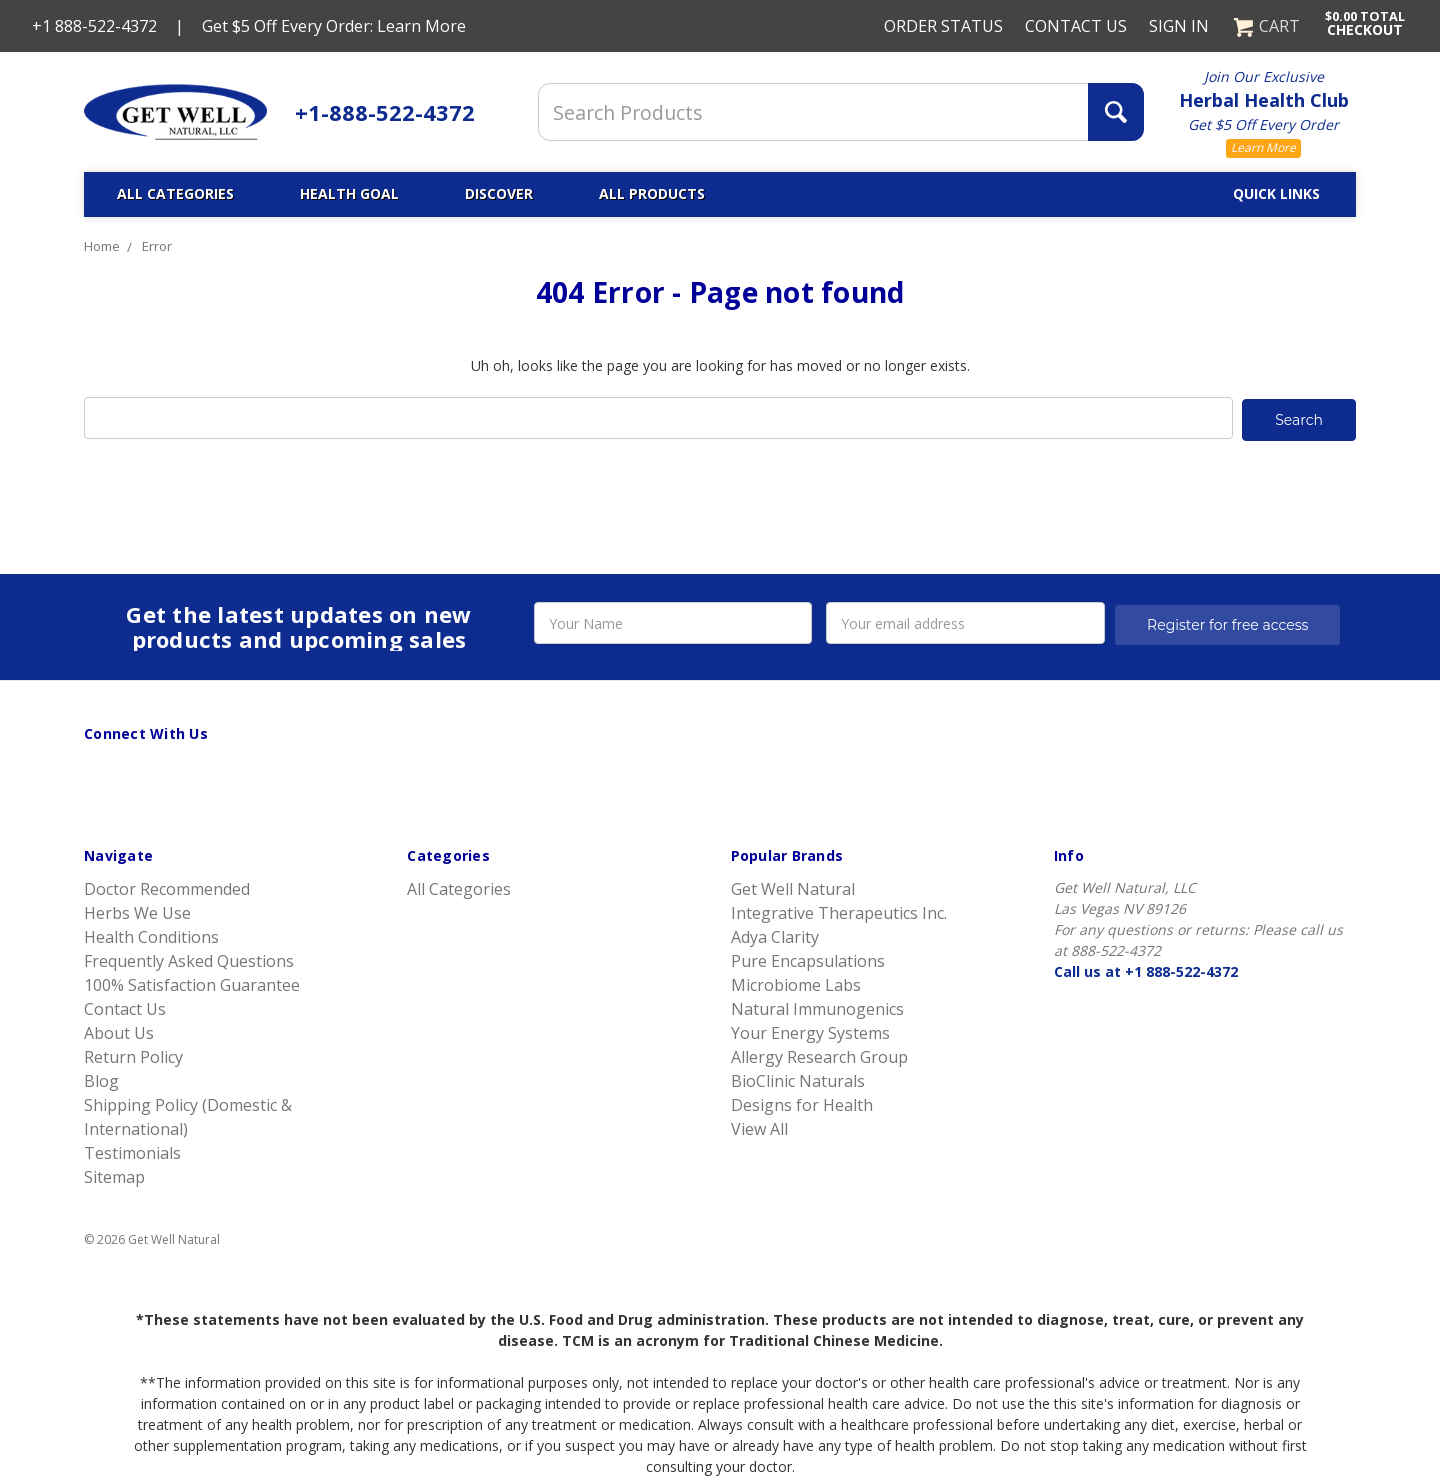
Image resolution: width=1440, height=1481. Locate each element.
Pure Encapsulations (808, 959)
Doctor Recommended (167, 887)
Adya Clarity (775, 935)
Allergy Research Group (819, 1055)
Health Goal (349, 193)
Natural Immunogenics (817, 1007)
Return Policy (133, 1055)
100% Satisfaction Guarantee (192, 983)
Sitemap (114, 1175)
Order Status (943, 26)
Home (102, 246)
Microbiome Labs (796, 983)
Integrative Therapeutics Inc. (839, 911)
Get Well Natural (793, 887)
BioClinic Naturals (798, 1079)
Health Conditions (151, 935)
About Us (119, 1031)
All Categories (175, 193)
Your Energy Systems (810, 1031)
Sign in (1179, 26)
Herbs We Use (137, 911)
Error (157, 246)
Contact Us (1076, 26)
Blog (101, 1079)
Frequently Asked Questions (189, 959)
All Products (652, 193)
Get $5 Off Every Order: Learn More (334, 26)
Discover (499, 193)
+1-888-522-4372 (385, 112)
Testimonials (132, 1151)
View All (759, 1127)
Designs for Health (802, 1103)
